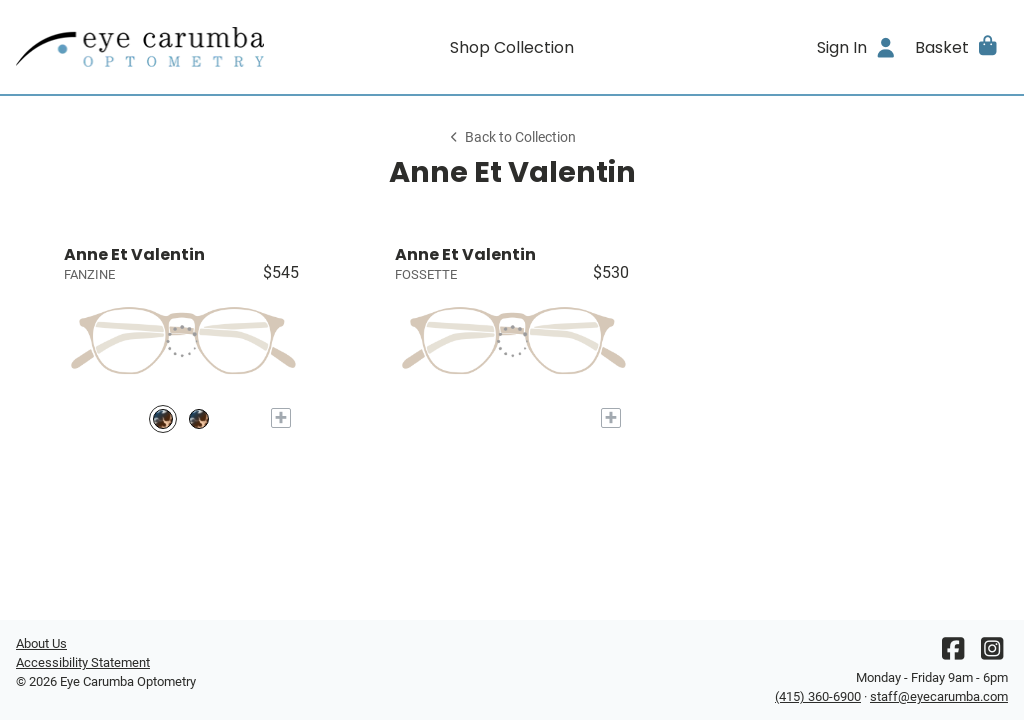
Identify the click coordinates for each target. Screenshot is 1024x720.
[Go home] (140, 47)
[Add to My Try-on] (281, 418)
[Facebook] (953, 653)
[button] (957, 47)
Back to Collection (512, 137)
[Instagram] (992, 653)
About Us (41, 643)
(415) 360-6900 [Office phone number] (818, 696)
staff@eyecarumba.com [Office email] (939, 696)
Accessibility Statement (83, 662)
